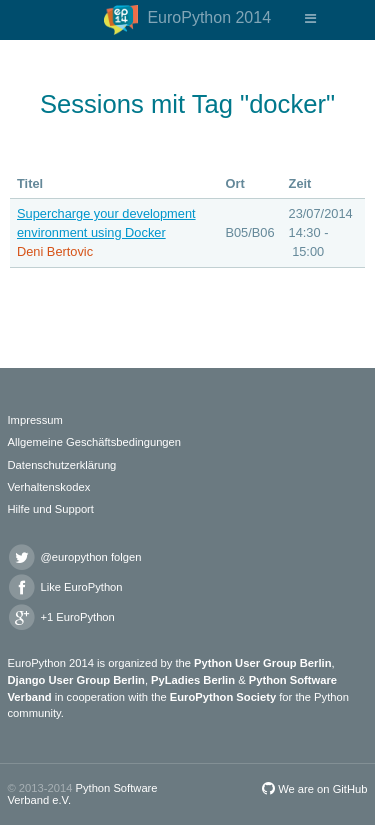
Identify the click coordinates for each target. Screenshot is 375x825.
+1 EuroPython (61, 617)
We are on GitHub (314, 789)
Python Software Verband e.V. (83, 793)
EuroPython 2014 (187, 20)
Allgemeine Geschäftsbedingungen (95, 442)
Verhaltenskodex (49, 487)
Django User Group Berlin (76, 680)
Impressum (35, 420)
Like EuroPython (65, 587)
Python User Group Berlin (262, 663)
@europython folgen (75, 557)
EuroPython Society (223, 697)
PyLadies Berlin (193, 680)
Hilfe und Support (51, 509)
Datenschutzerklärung (62, 465)
